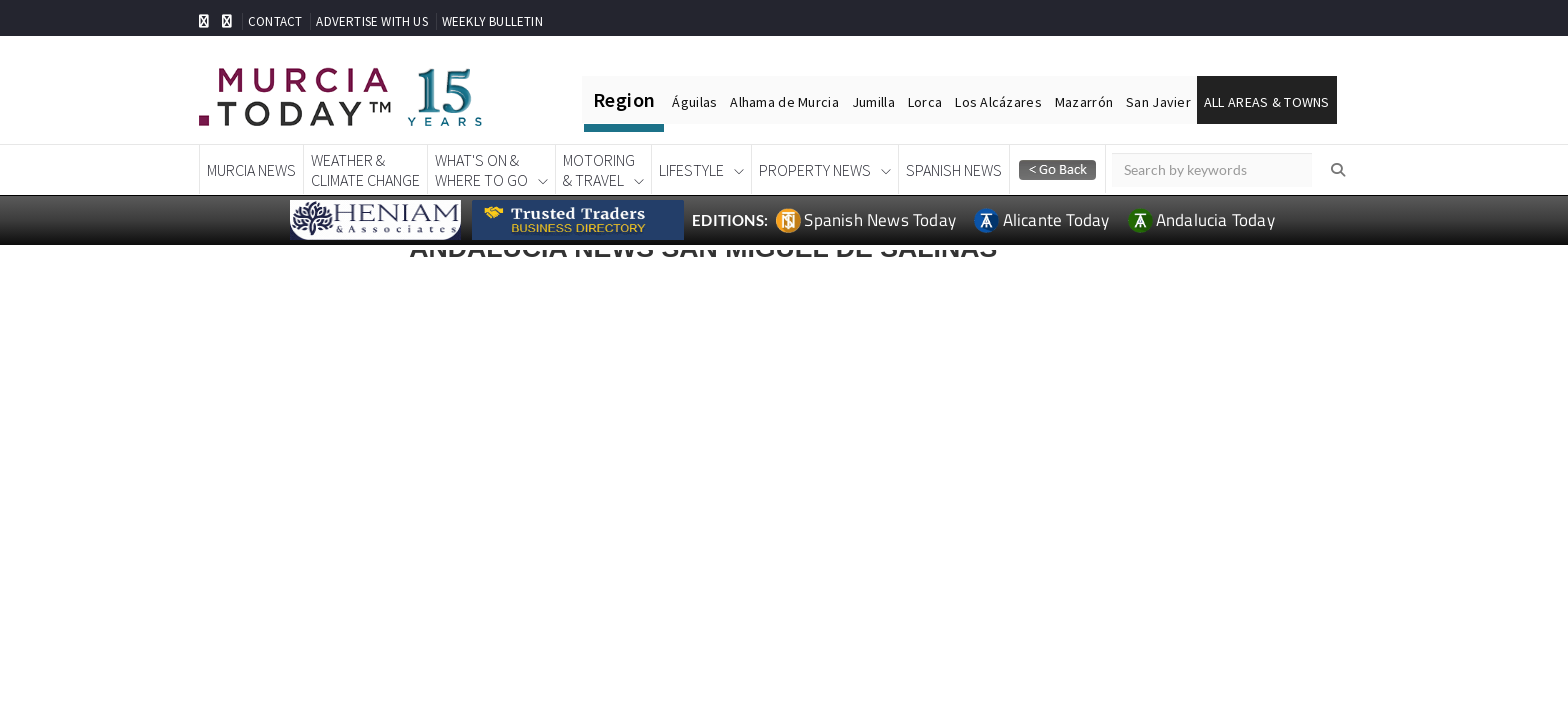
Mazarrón (1084, 102)
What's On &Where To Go (481, 170)
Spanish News (954, 170)
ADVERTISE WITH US (371, 21)
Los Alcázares (998, 102)
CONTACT (275, 21)
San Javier (1158, 102)
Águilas (694, 102)
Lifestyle (691, 170)
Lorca (925, 102)
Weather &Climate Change (365, 170)
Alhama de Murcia (784, 102)
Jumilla (873, 102)
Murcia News (251, 170)
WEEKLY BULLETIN (492, 21)
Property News (815, 170)
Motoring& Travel (599, 170)
